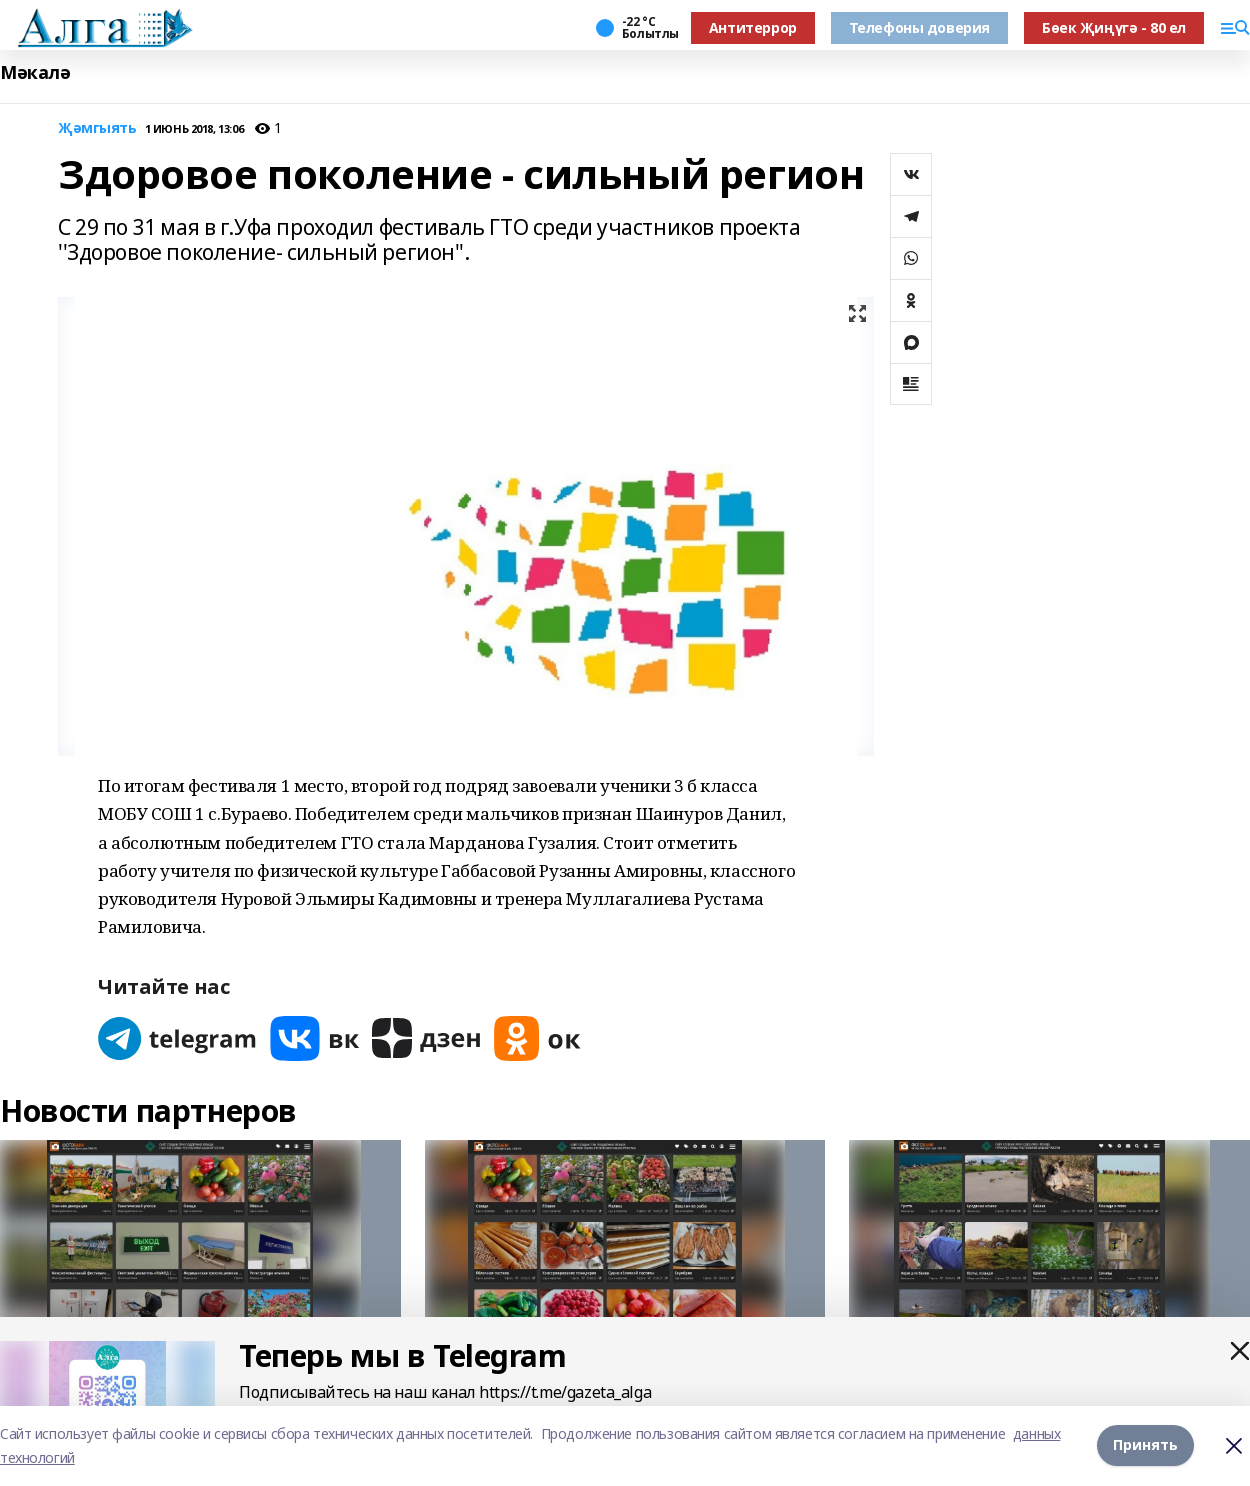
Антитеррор (753, 27)
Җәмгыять (97, 128)
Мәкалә (35, 72)
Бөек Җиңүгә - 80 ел (1114, 27)
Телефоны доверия (919, 27)
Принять (1145, 1445)
